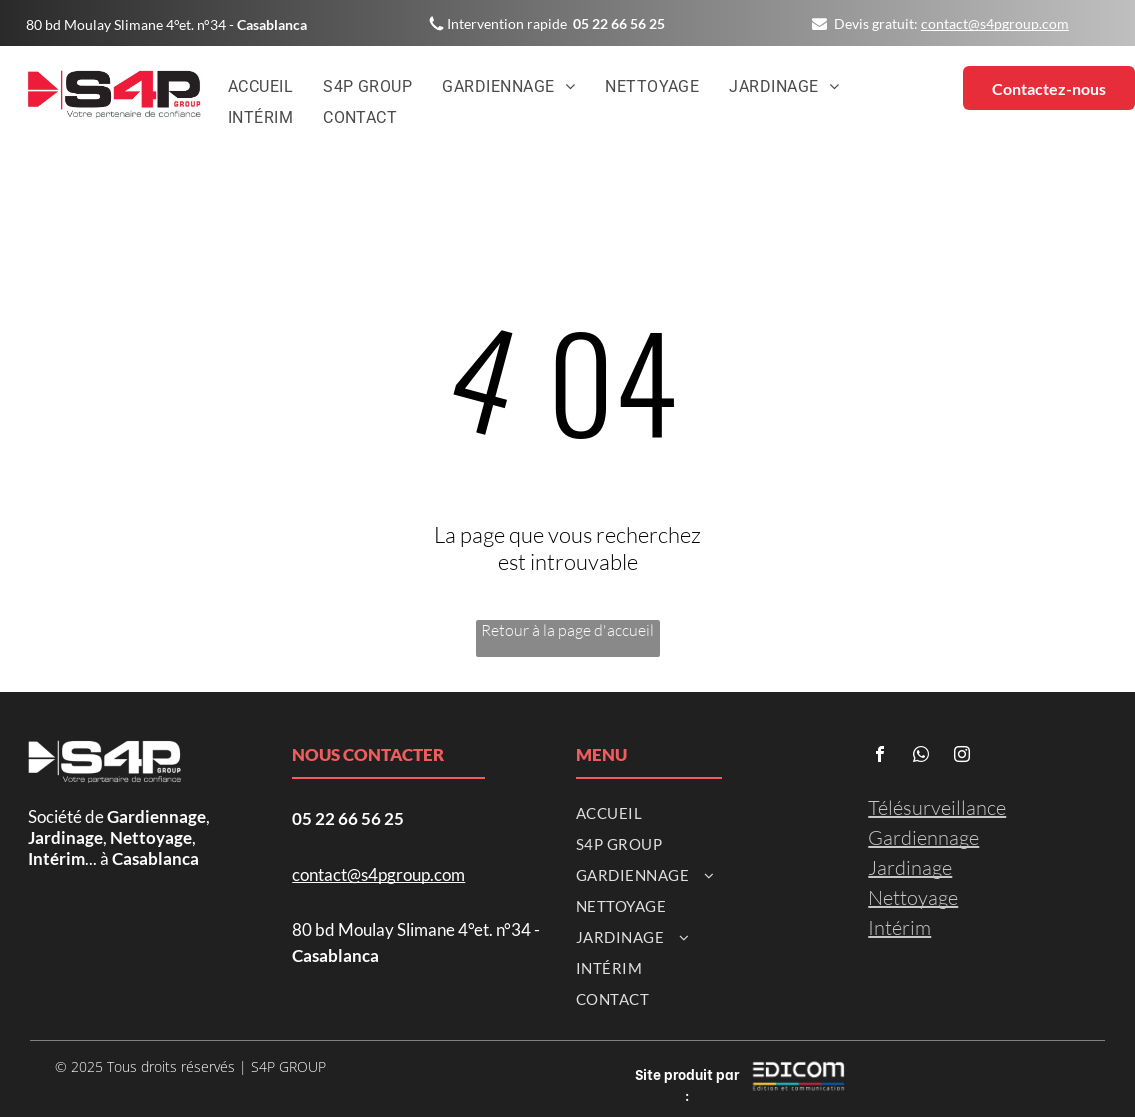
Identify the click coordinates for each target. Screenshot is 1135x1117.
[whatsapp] (921, 756)
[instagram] (962, 756)
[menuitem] (260, 87)
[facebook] (880, 756)
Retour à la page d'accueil (567, 630)
